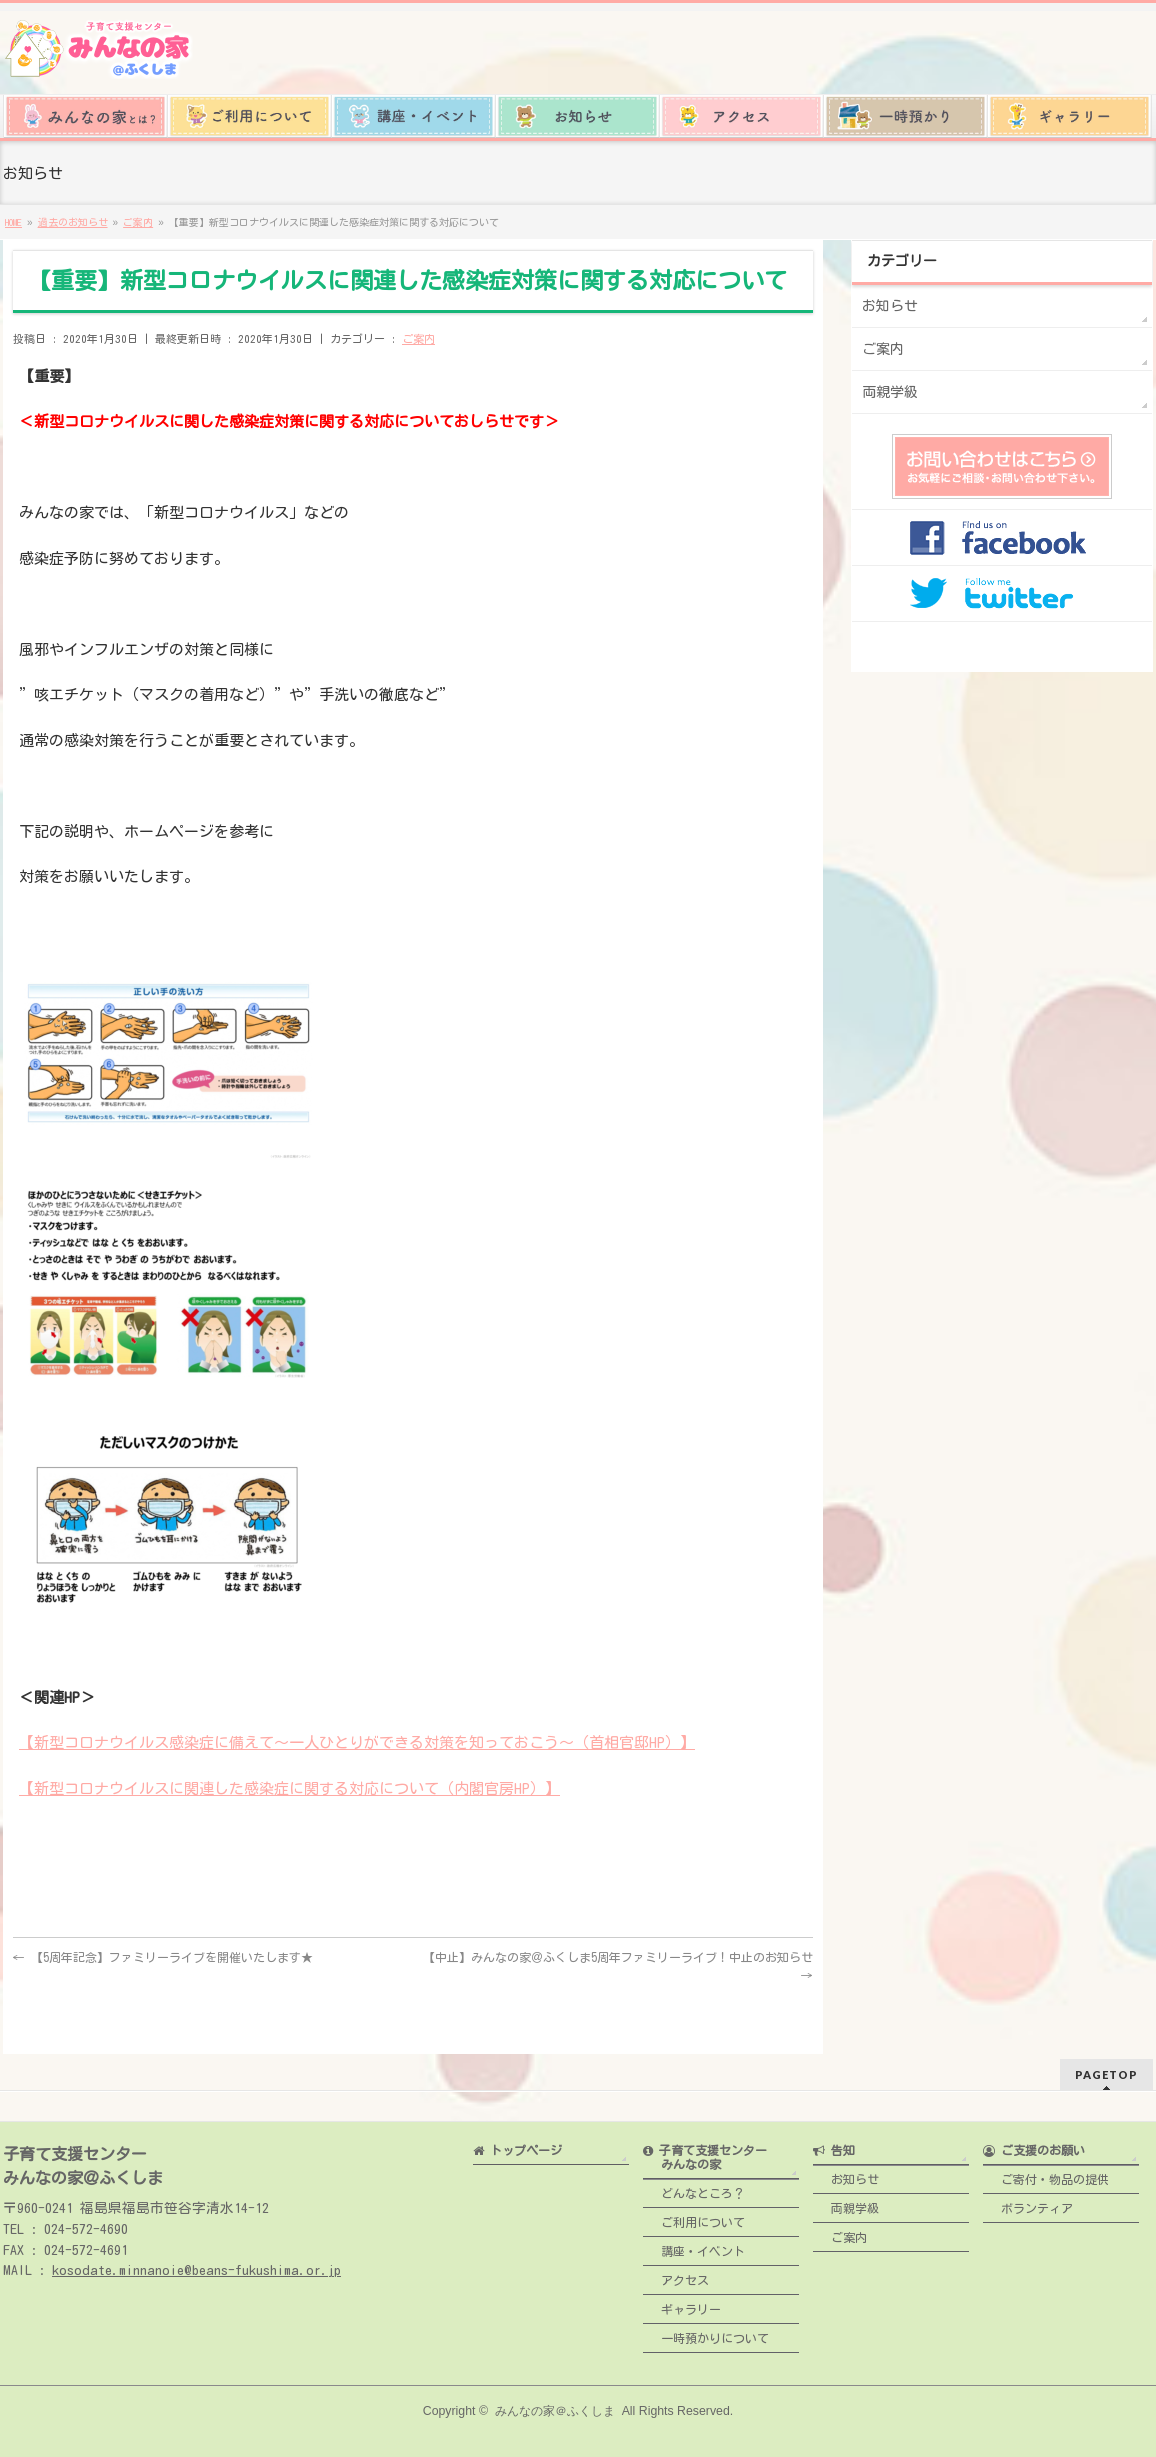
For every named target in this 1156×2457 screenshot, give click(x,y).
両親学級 (890, 392)
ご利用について (694, 2217)
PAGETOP (1106, 2069)
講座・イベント (694, 2246)
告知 (834, 2145)
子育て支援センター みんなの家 (705, 2152)
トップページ (517, 2145)
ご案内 (418, 338)
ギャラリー (682, 2304)
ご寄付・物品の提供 (1046, 2174)
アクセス (676, 2275)
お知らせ (890, 306)
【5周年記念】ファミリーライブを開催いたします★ (163, 1957)
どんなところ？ (694, 2188)
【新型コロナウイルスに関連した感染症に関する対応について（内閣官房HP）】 (289, 1788)
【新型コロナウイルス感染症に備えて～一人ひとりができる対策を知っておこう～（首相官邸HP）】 (357, 1742)
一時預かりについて (706, 2333)
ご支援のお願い (1034, 2145)
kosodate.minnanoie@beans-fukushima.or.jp (196, 2265)
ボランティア (1028, 2203)
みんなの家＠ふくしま (555, 2406)
